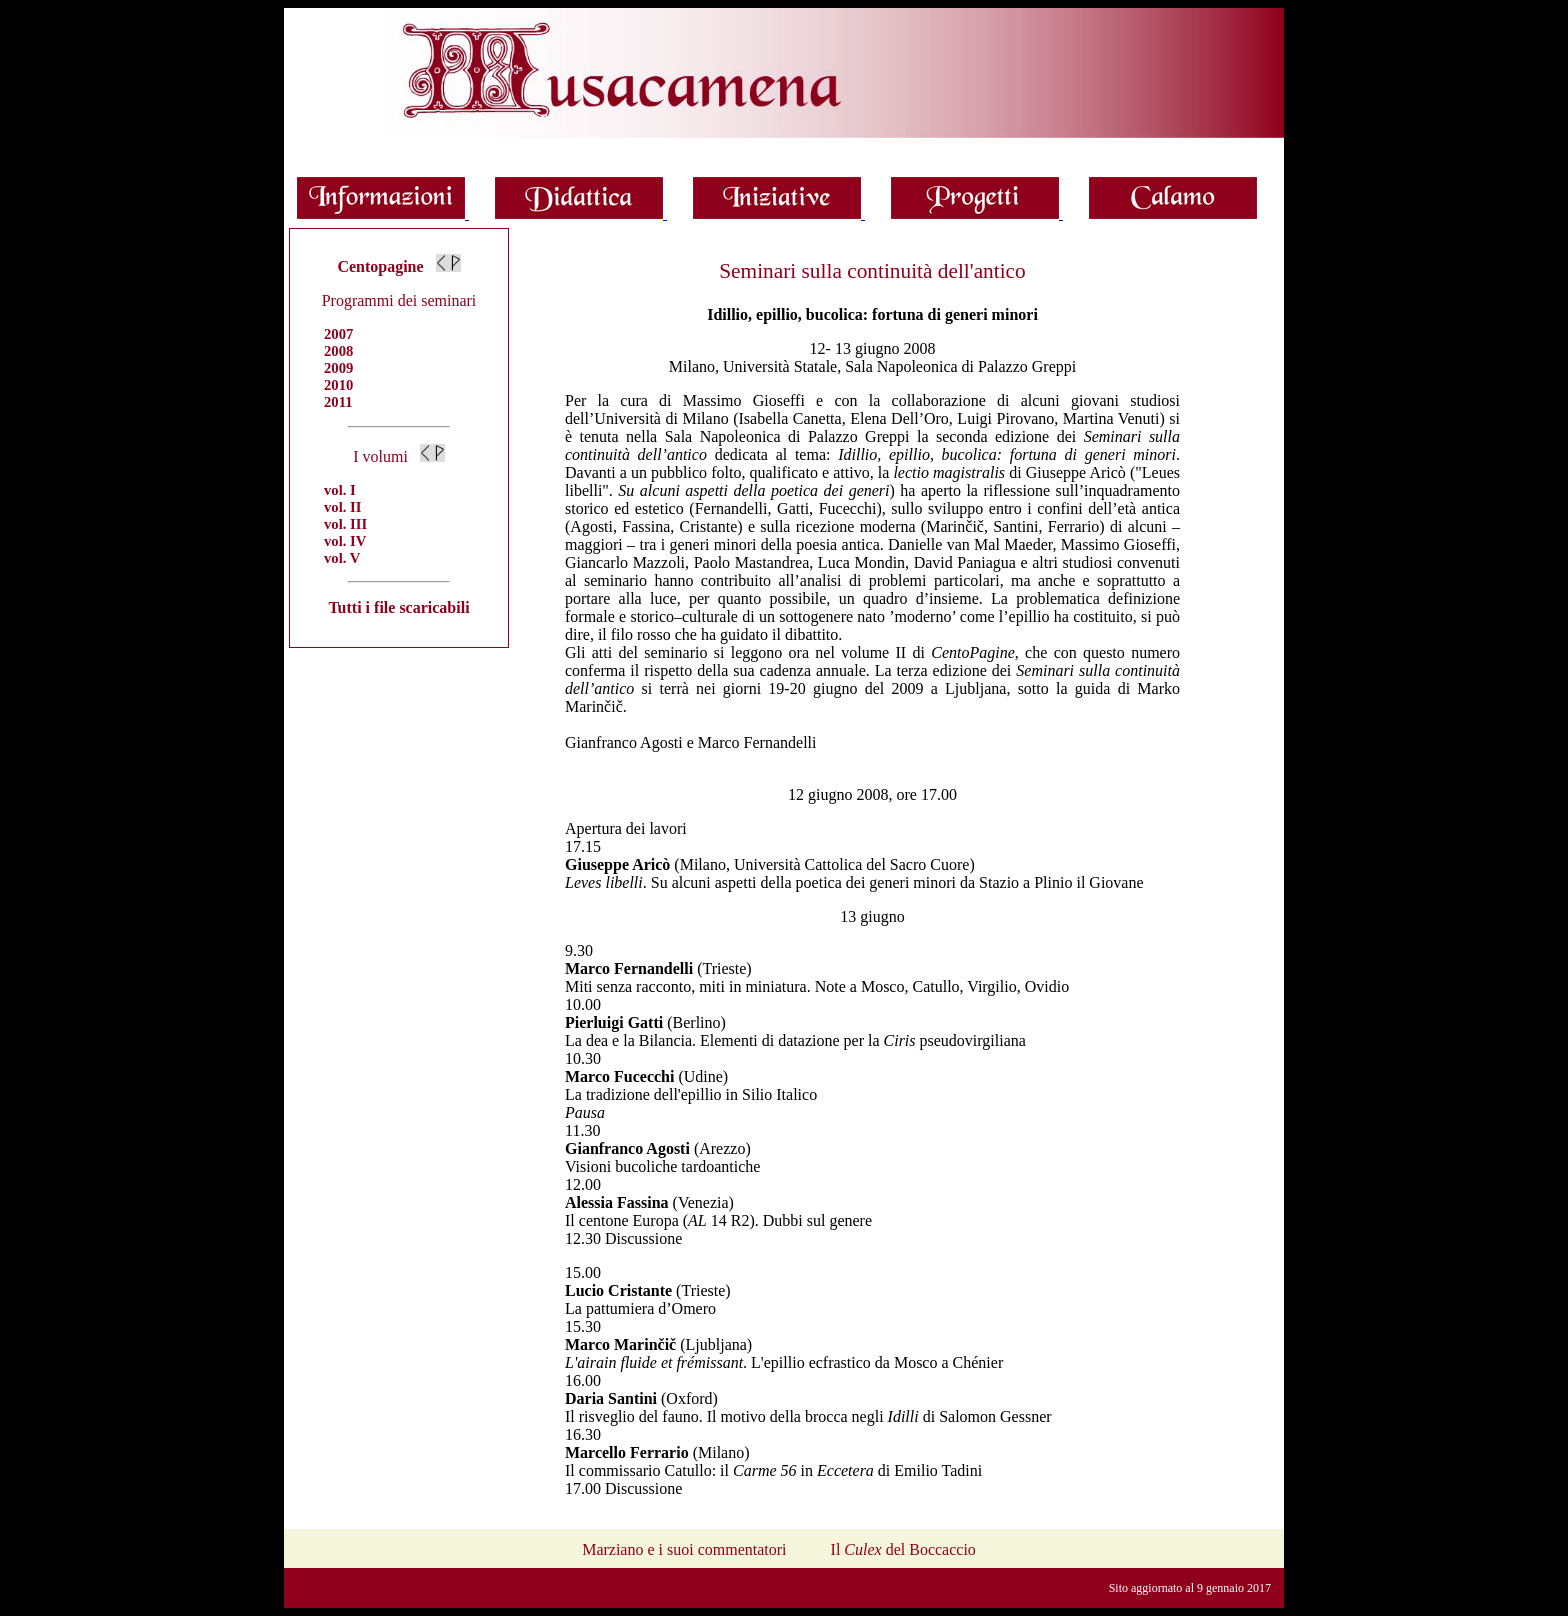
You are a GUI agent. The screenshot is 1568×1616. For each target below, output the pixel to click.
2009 (338, 368)
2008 (338, 351)
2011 (338, 402)
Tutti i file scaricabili (398, 607)
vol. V (342, 558)
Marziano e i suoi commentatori (684, 1549)
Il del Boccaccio (903, 1549)
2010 (338, 385)
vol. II (342, 507)
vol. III (345, 524)
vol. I (340, 490)
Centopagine (380, 266)
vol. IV (345, 541)
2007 (338, 334)
